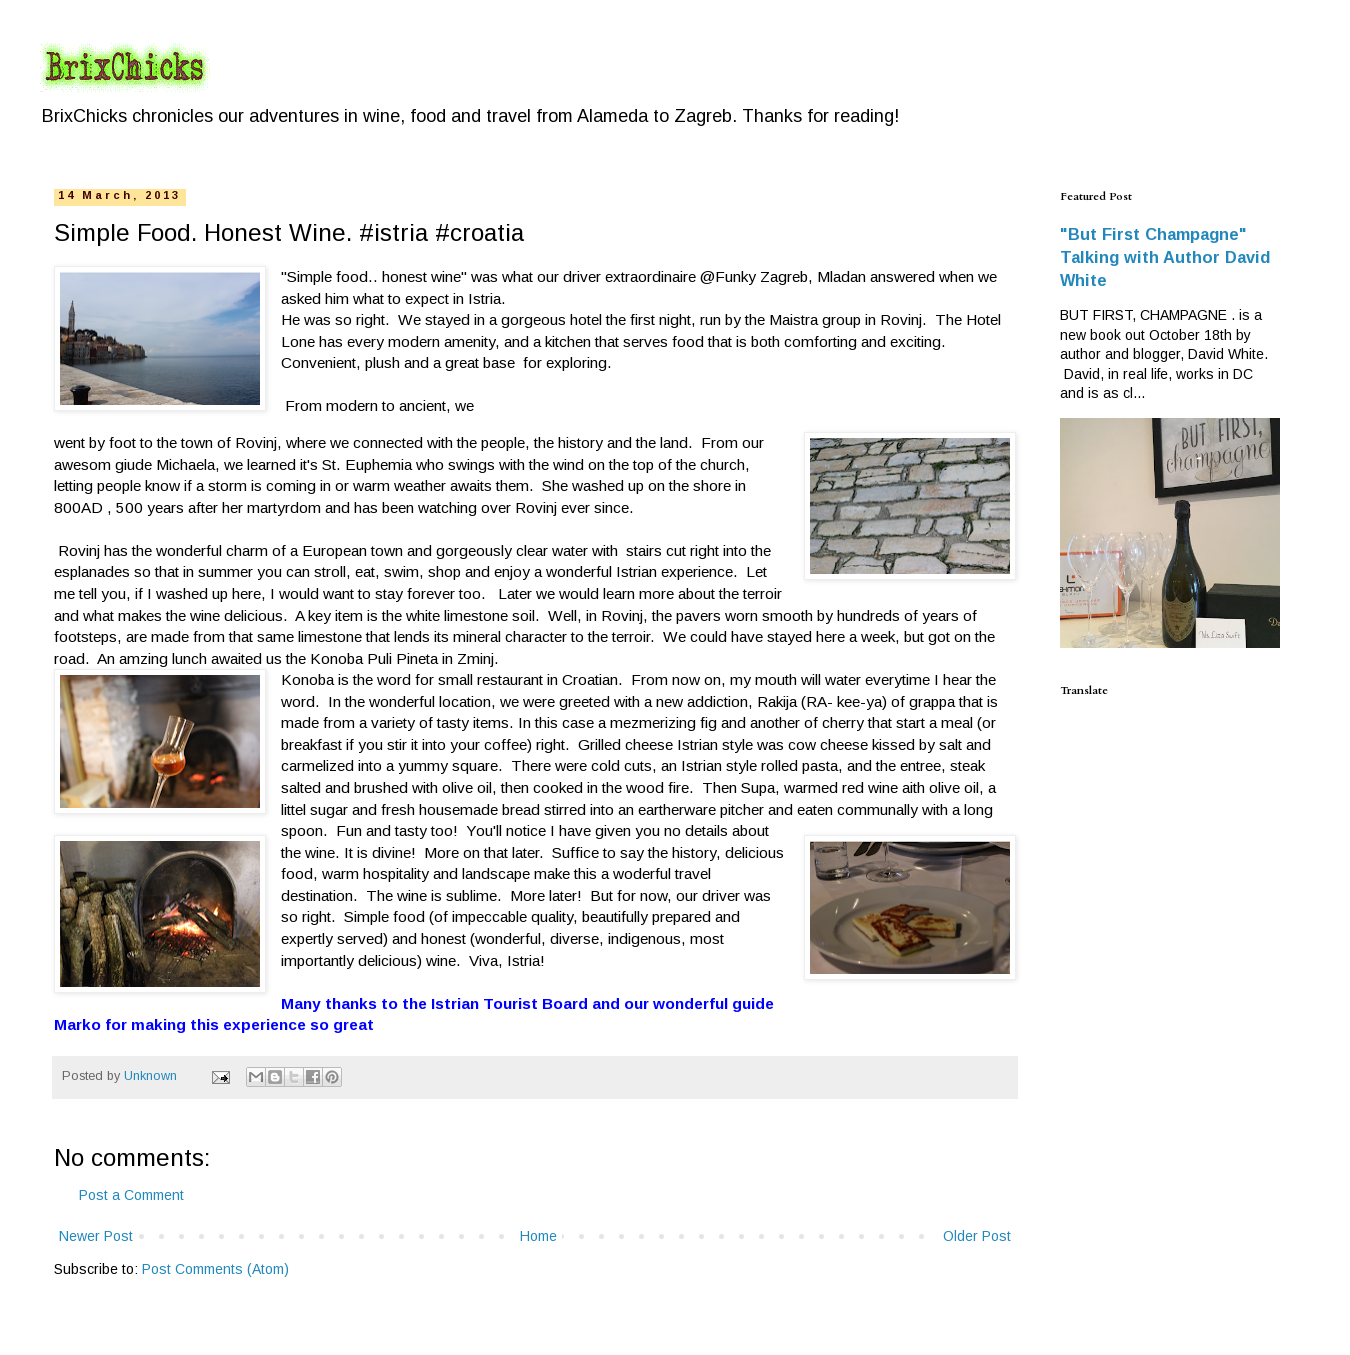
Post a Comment (131, 1195)
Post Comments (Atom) (215, 1269)
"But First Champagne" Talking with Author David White (1165, 257)
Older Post (977, 1236)
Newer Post (96, 1236)
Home (538, 1236)
